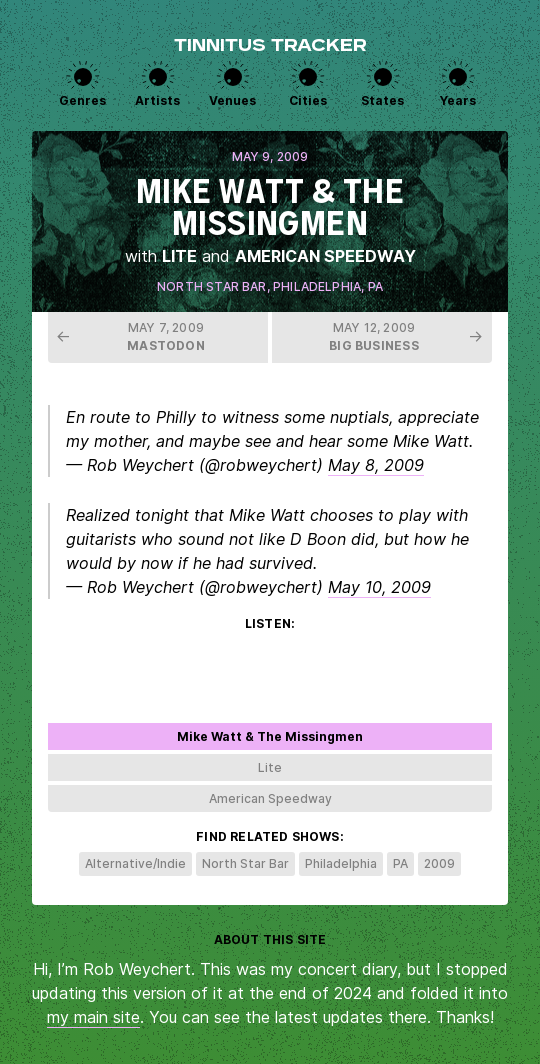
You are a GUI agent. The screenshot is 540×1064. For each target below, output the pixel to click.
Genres (82, 100)
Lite (179, 256)
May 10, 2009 (379, 587)
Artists (157, 100)
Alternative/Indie (135, 863)
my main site (93, 1017)
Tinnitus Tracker (270, 47)
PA (375, 286)
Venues (232, 100)
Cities (308, 100)
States (382, 100)
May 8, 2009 (376, 465)
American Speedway (325, 256)
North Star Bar (212, 286)
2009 (439, 863)
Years (458, 100)
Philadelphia (317, 286)
